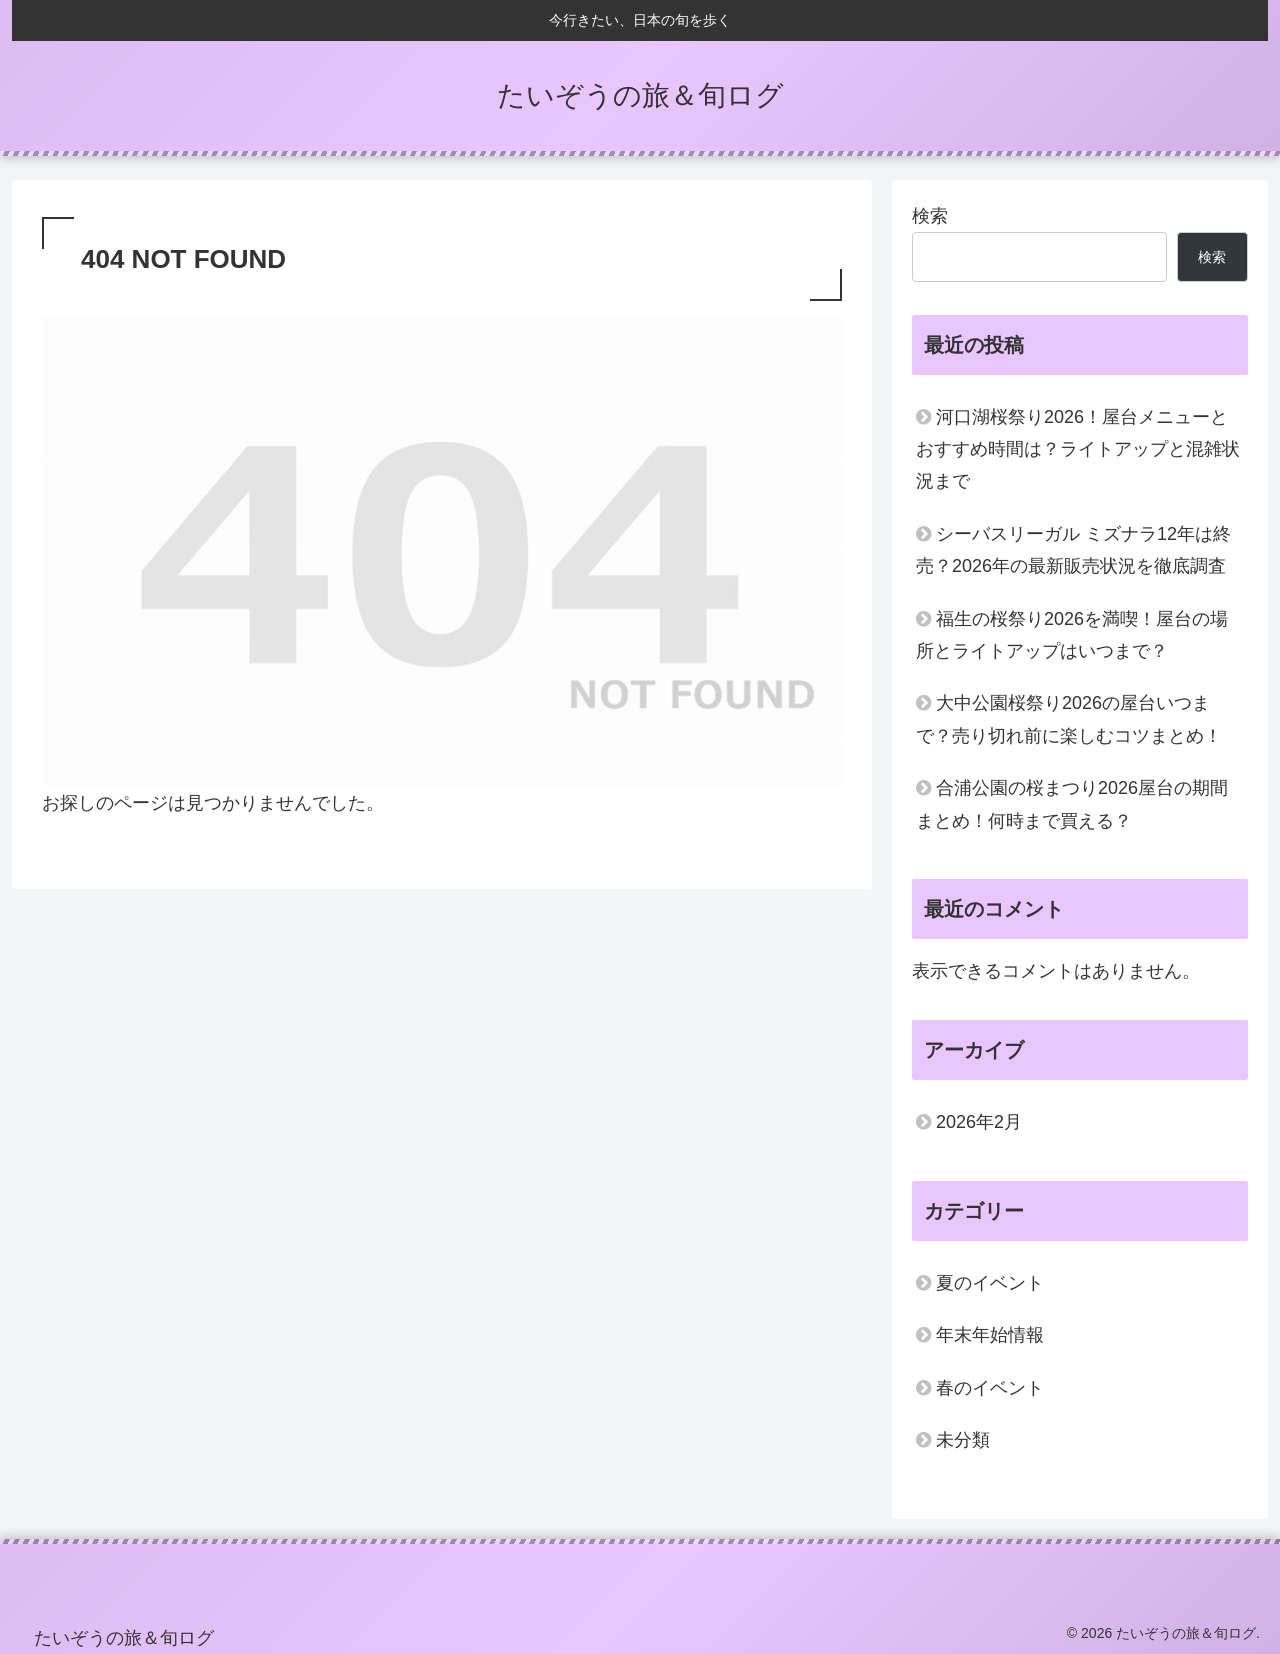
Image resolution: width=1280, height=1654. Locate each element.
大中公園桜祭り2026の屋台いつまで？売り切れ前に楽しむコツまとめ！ (1069, 719)
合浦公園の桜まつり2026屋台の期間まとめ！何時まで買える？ (1072, 804)
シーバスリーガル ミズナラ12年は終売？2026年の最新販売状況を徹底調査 (1073, 550)
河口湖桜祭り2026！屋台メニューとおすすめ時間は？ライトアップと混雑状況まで (1078, 449)
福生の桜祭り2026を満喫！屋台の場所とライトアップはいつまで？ (1072, 635)
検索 (930, 216)
